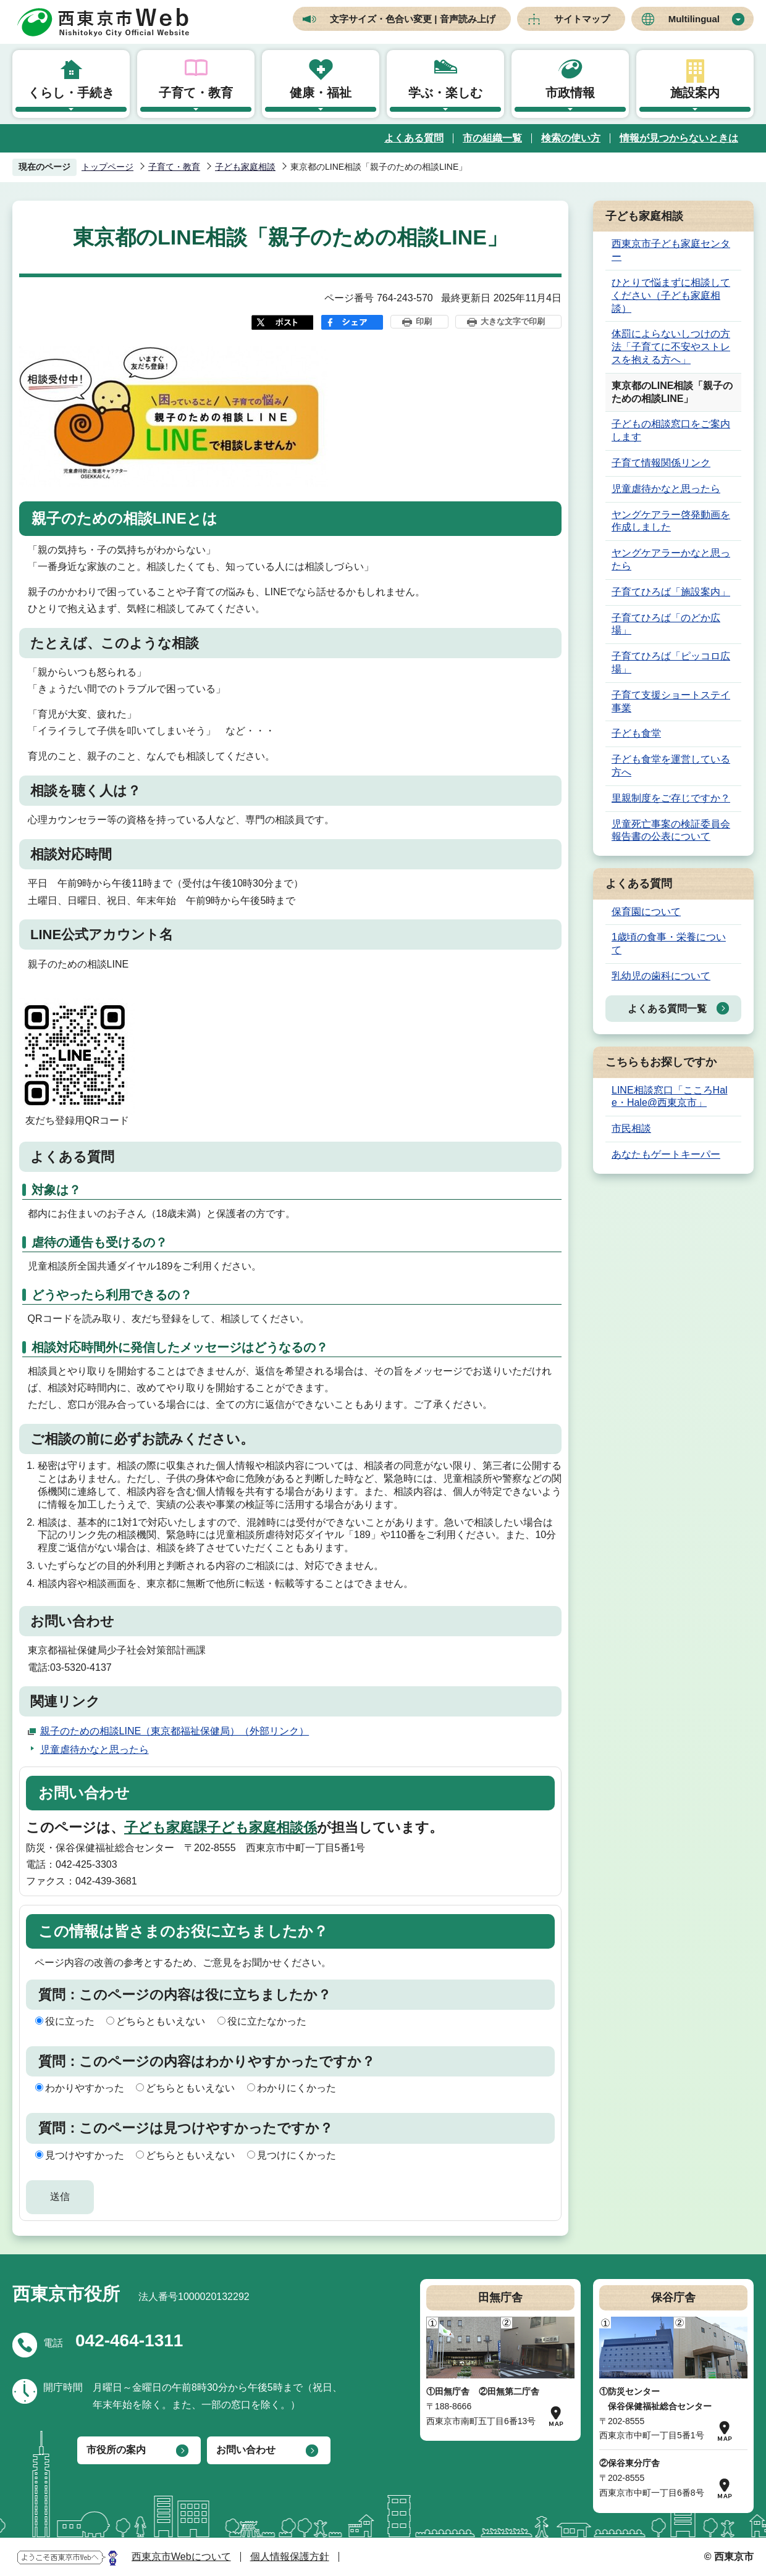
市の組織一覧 (492, 138)
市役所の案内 (116, 2449)
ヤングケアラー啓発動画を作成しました (671, 521)
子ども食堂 (636, 733)
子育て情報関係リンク (661, 463)
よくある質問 (414, 138)
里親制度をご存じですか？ (671, 798)
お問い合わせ (246, 2449)
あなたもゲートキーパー (666, 1154)
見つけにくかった (296, 2155)
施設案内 (695, 92)
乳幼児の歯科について (661, 976)
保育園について (646, 911)
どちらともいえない (160, 2021)
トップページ (107, 167)
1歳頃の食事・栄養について (669, 943)
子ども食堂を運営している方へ (671, 765)
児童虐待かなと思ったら (94, 1749)
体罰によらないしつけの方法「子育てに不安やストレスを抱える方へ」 (671, 346)
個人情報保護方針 (289, 2556)
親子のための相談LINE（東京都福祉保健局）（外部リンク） (174, 1731)
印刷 (424, 321)
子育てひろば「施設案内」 (671, 592)
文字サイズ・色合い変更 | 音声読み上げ (412, 19)
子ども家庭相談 (245, 167)
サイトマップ (582, 19)
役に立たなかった (266, 2021)
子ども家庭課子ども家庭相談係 (220, 1827)
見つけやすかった (84, 2155)
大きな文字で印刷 (513, 321)
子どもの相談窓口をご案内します (671, 430)
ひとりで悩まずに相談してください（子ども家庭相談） (671, 295)
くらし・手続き (71, 92)
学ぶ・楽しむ (445, 92)
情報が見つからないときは (679, 138)
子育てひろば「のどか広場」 (666, 624)
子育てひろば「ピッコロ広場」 (671, 662)
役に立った (70, 2021)
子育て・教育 (196, 92)
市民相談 (631, 1128)
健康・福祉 (320, 92)
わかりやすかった (84, 2088)
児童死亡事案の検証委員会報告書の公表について (671, 830)
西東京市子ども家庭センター (671, 250)
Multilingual (694, 19)
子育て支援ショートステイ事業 (671, 701)
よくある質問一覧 (667, 1008)
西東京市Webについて (181, 2556)
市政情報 (570, 92)
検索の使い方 (570, 138)
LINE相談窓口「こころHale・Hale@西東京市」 (670, 1096)
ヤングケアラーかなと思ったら (671, 559)
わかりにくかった (296, 2088)
